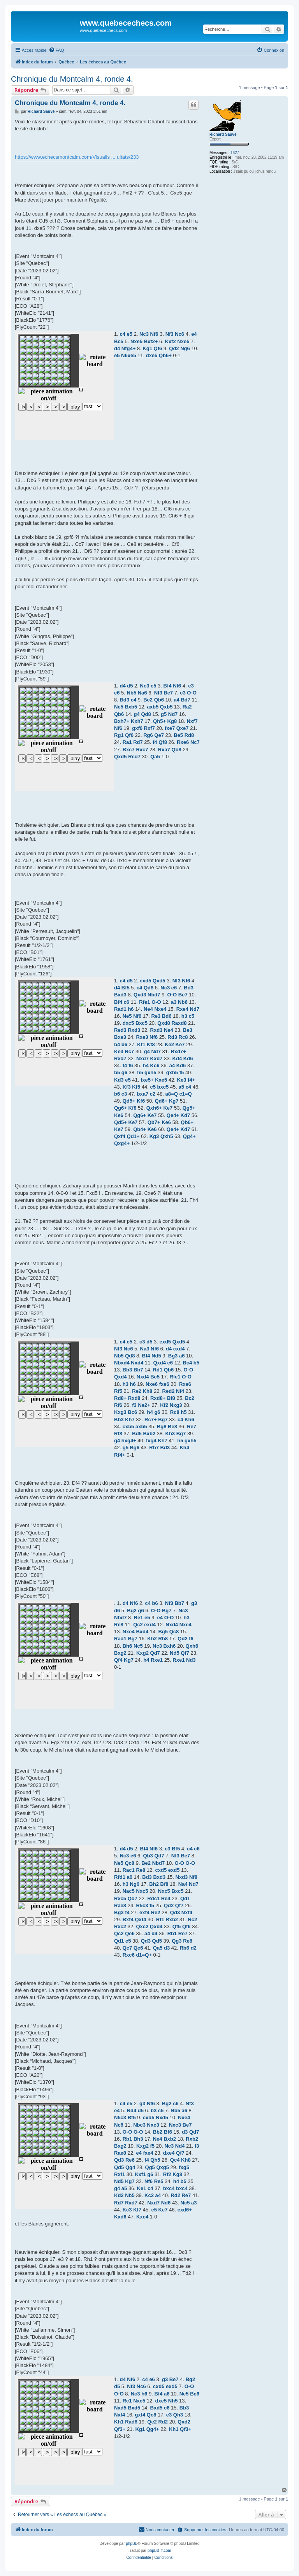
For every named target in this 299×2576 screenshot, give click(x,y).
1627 (234, 153)
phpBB (131, 2543)
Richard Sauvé (222, 134)
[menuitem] (56, 50)
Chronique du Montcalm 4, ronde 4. (72, 79)
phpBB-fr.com (159, 2550)
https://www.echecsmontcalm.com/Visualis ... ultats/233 (77, 157)
